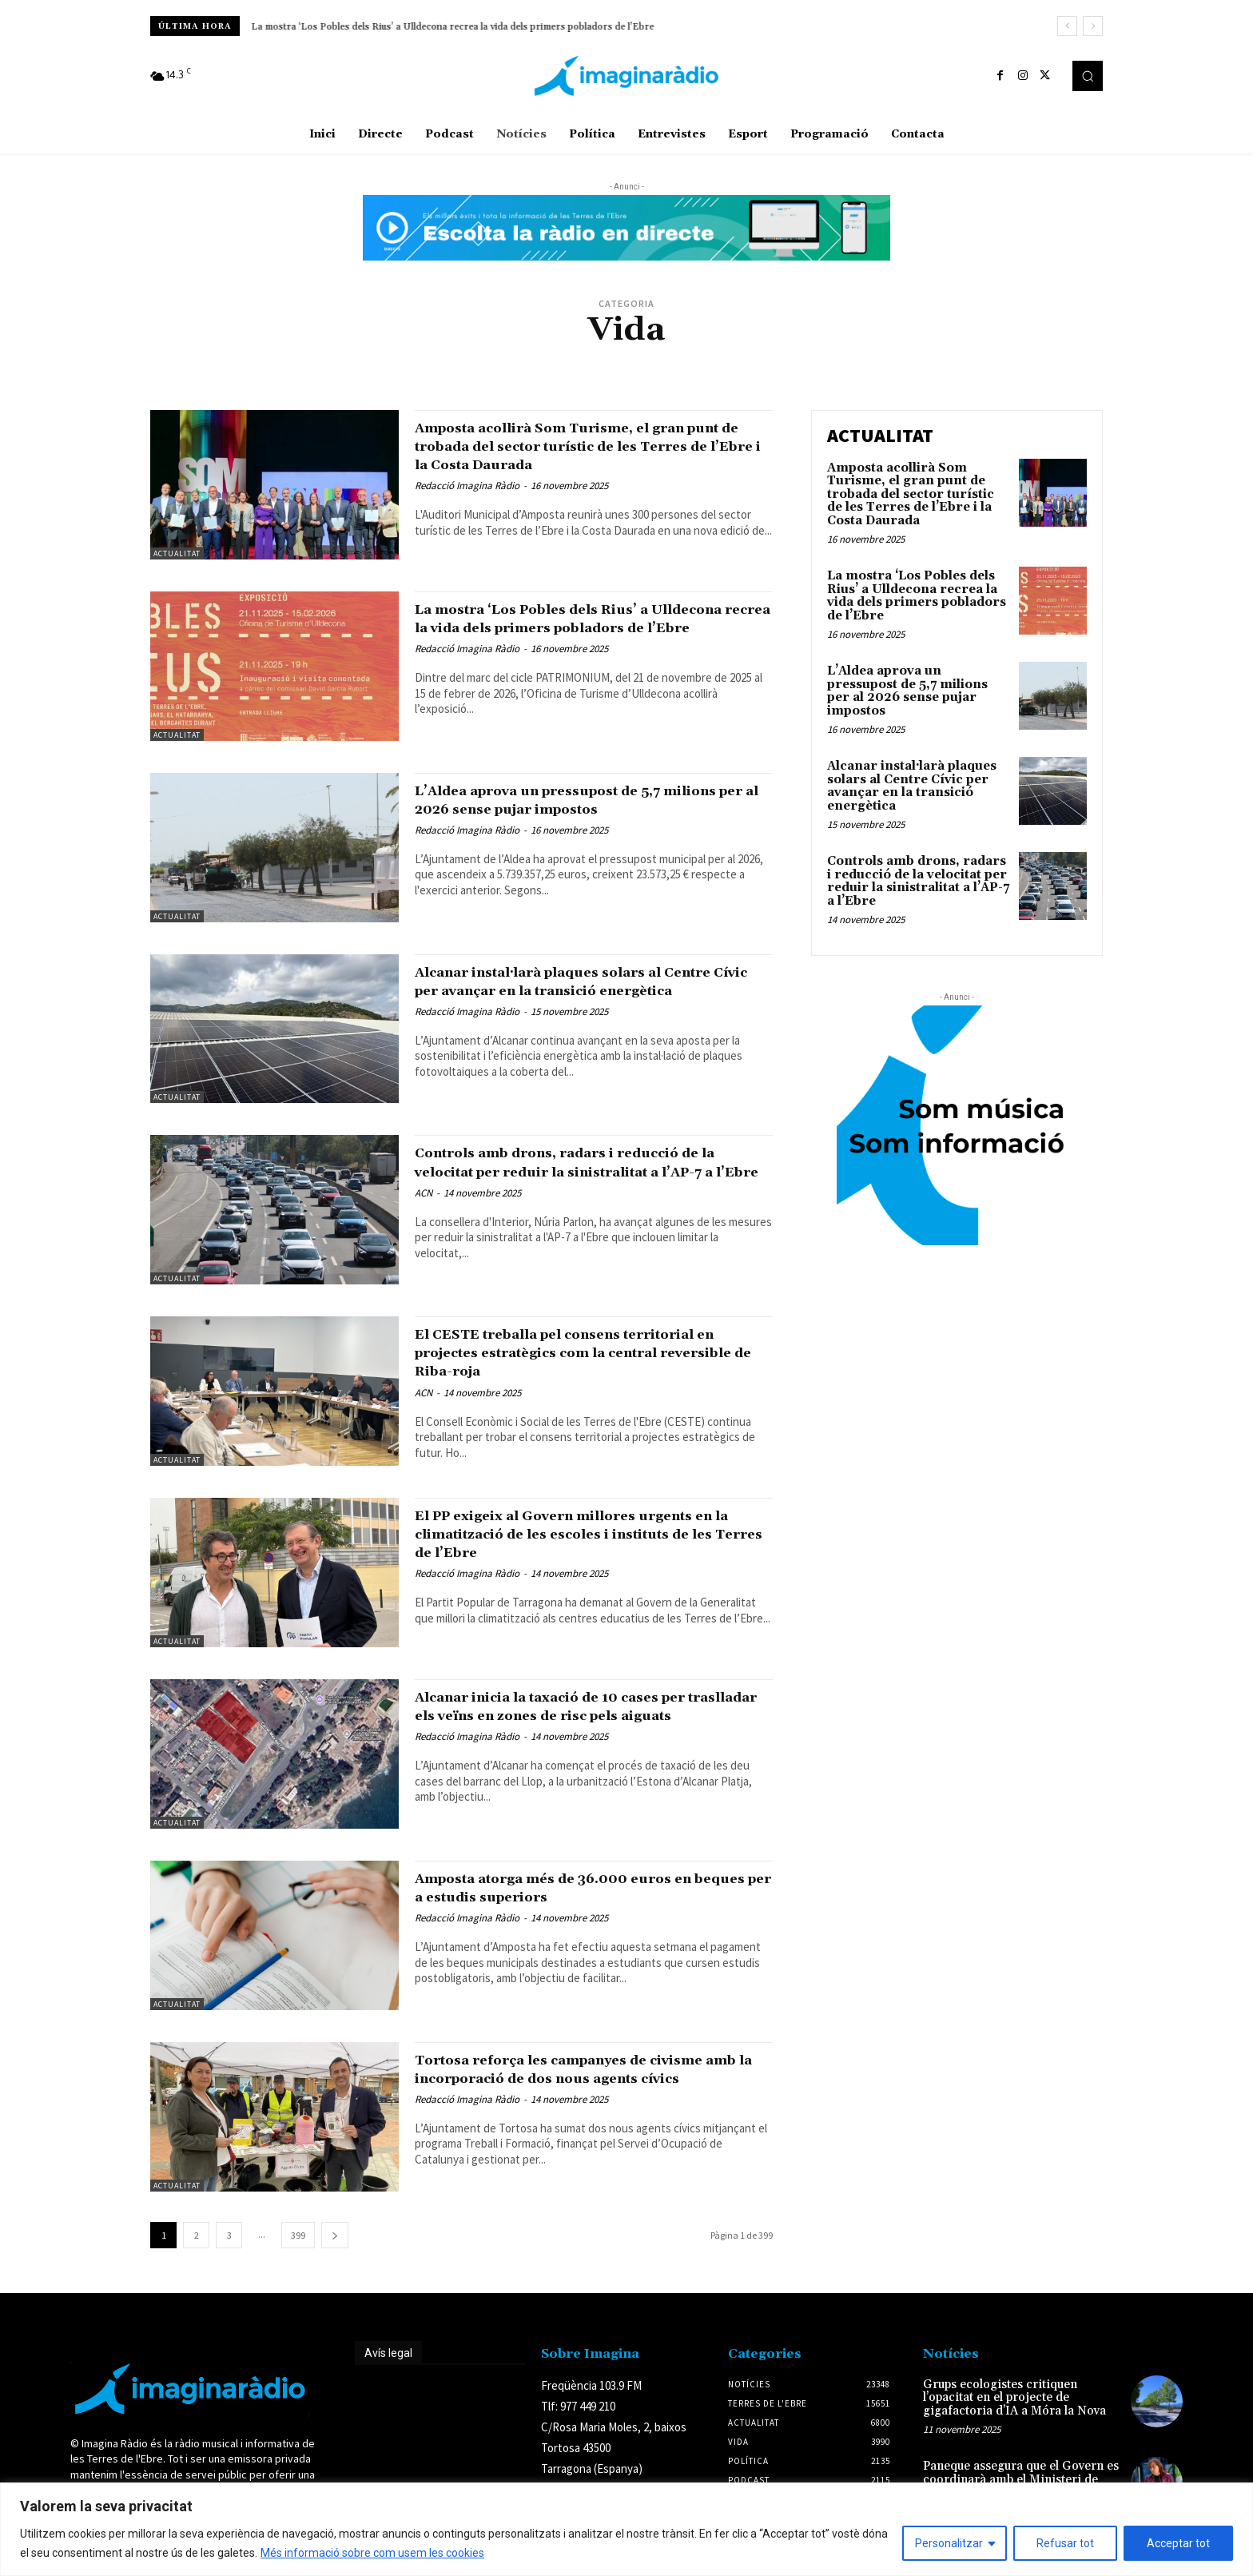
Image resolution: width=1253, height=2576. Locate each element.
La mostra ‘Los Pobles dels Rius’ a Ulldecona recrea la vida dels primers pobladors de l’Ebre (453, 27)
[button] (1087, 76)
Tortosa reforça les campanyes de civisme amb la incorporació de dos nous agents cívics (591, 2078)
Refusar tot (1065, 2543)
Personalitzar (949, 2543)
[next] (1093, 26)
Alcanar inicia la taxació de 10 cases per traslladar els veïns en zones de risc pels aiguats (588, 1715)
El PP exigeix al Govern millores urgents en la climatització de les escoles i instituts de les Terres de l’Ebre (589, 1534)
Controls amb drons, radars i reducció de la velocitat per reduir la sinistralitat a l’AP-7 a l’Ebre (593, 1171)
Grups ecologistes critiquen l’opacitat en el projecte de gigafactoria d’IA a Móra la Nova (1014, 2398)
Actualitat (177, 553)
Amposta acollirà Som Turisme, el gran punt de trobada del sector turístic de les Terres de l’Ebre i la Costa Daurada (591, 446)
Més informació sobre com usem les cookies (372, 2552)
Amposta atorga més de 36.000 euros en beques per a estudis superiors (588, 1887)
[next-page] (334, 2235)
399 (298, 2235)
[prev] (1067, 26)
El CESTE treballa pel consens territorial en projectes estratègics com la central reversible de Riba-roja (592, 1352)
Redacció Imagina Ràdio (467, 485)
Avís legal (388, 2353)
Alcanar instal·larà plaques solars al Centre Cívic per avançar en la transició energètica (586, 990)
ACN (423, 1211)
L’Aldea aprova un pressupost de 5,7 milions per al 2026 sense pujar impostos (593, 799)
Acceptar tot (1178, 2543)
